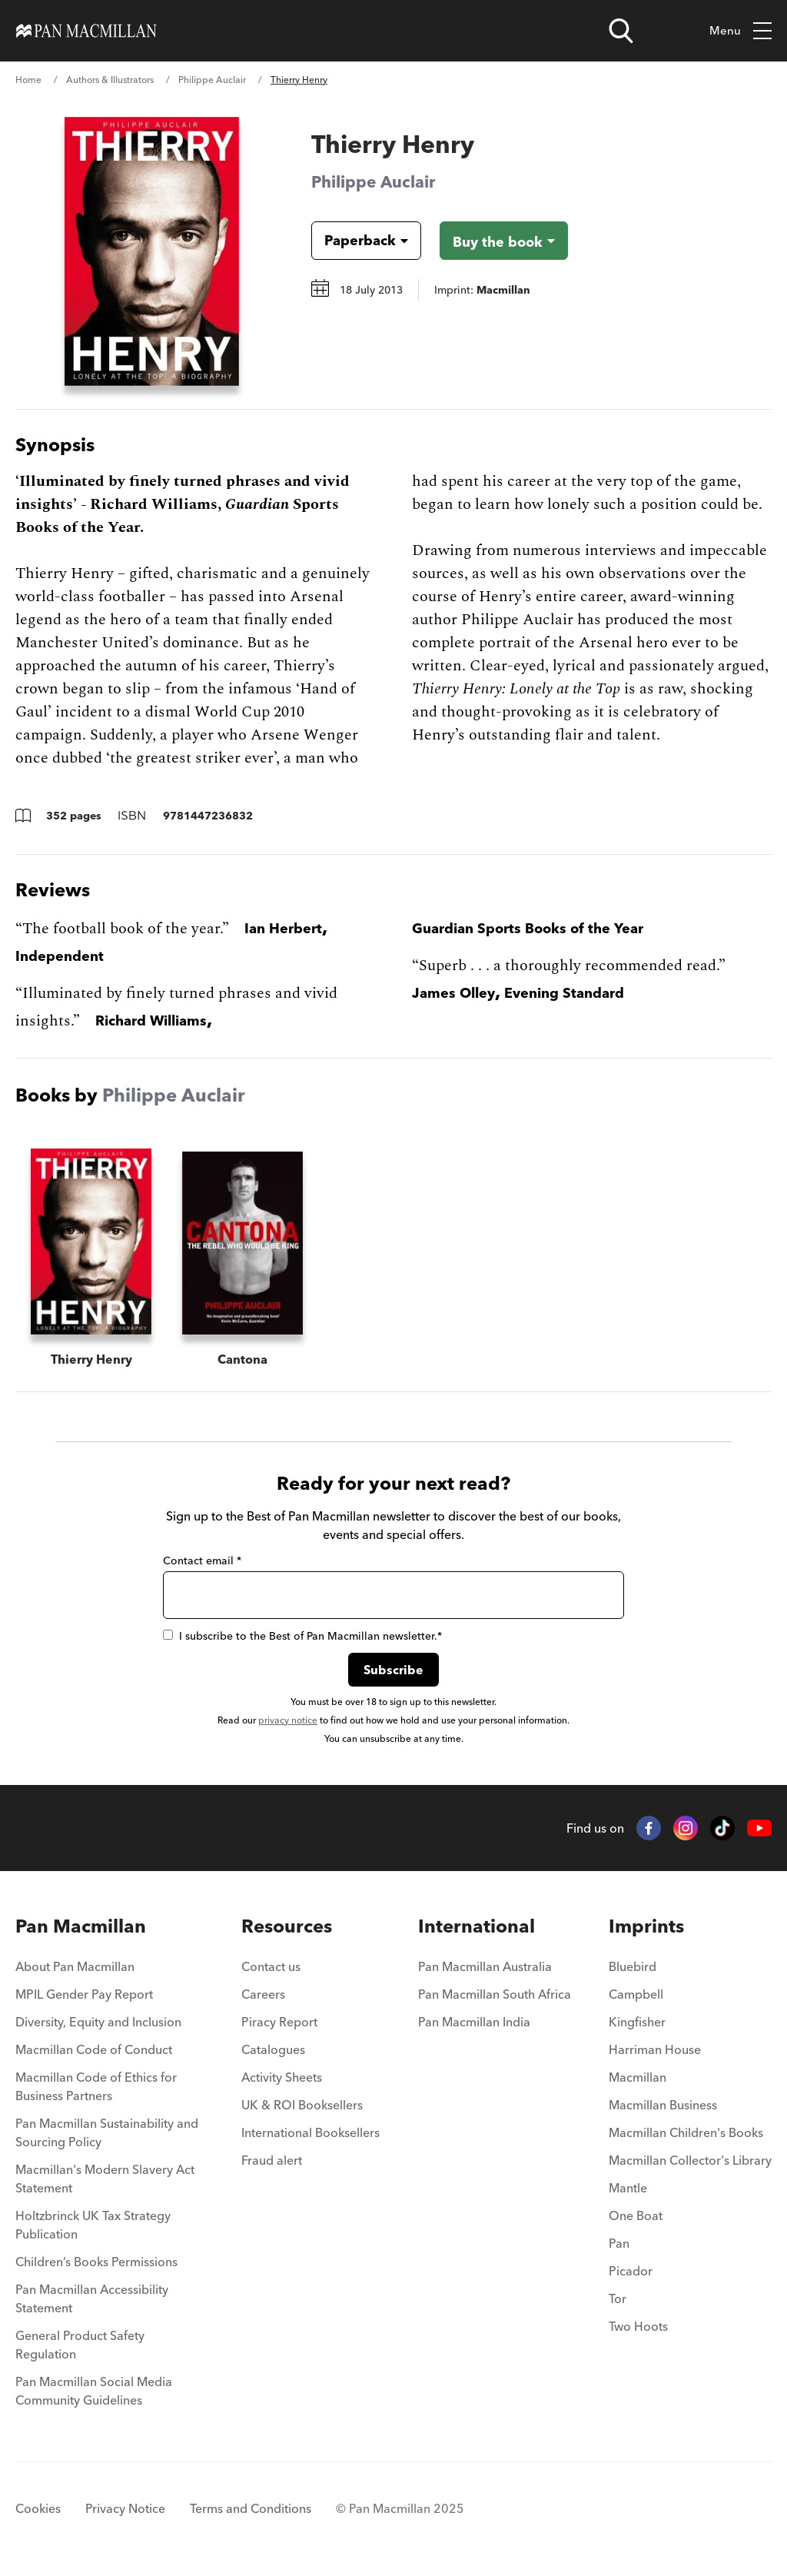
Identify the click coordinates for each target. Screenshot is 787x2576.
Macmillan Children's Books (686, 2132)
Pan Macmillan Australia (485, 1966)
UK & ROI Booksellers (302, 2104)
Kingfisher (637, 2021)
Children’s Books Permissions (96, 2261)
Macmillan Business (663, 2104)
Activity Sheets (281, 2077)
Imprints (646, 1926)
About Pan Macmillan (74, 1966)
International (476, 1926)
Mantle (628, 2187)
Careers (263, 1994)
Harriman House (655, 2049)
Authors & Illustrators (110, 79)
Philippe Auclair (212, 79)
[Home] (86, 31)
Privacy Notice (125, 2508)
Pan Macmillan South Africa (494, 1994)
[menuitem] (109, 1971)
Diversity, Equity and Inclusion (98, 2021)
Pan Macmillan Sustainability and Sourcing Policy (106, 2132)
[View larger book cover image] (152, 251)
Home (28, 79)
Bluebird (632, 1966)
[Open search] (621, 30)
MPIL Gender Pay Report (84, 1994)
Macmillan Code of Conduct (93, 2049)
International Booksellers (310, 2132)
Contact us (271, 1966)
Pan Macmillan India (474, 2021)
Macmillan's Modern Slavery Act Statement (104, 2178)
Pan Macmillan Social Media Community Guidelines (93, 2391)
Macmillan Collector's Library (690, 2160)
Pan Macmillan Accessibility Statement (91, 2298)
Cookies (38, 2508)
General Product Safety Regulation (79, 2345)
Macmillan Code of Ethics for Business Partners (96, 2086)
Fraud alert (271, 2160)
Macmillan (637, 2077)
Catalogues (273, 2049)
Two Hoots (638, 2326)
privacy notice (287, 1720)
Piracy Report (279, 2021)
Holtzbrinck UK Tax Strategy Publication (93, 2225)
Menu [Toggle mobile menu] (740, 31)
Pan (619, 2243)
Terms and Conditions (250, 2508)
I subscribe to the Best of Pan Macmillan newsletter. (302, 1636)
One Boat (635, 2215)
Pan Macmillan (80, 1926)
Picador (631, 2271)
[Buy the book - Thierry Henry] (503, 240)
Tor (617, 2298)
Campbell (636, 1994)
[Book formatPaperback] (354, 240)
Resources (286, 1926)
